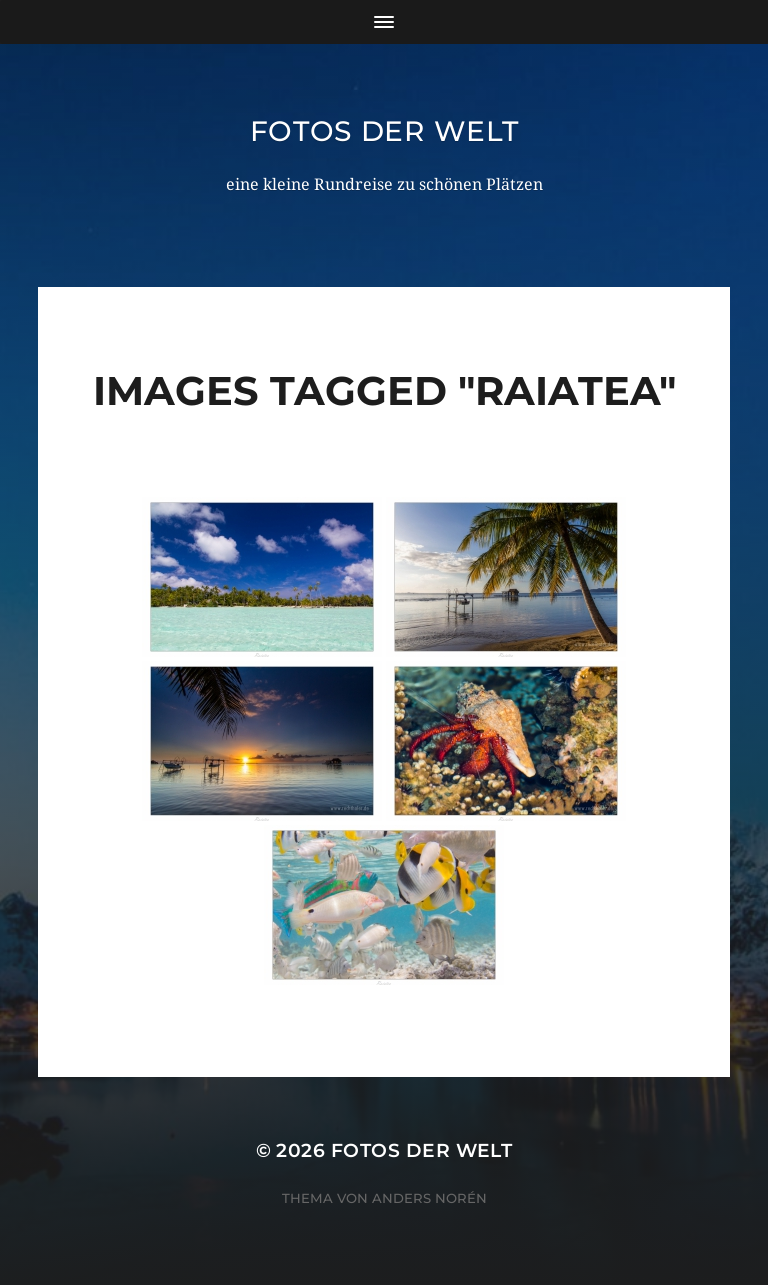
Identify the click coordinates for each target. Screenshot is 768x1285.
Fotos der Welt (384, 131)
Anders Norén (429, 1198)
